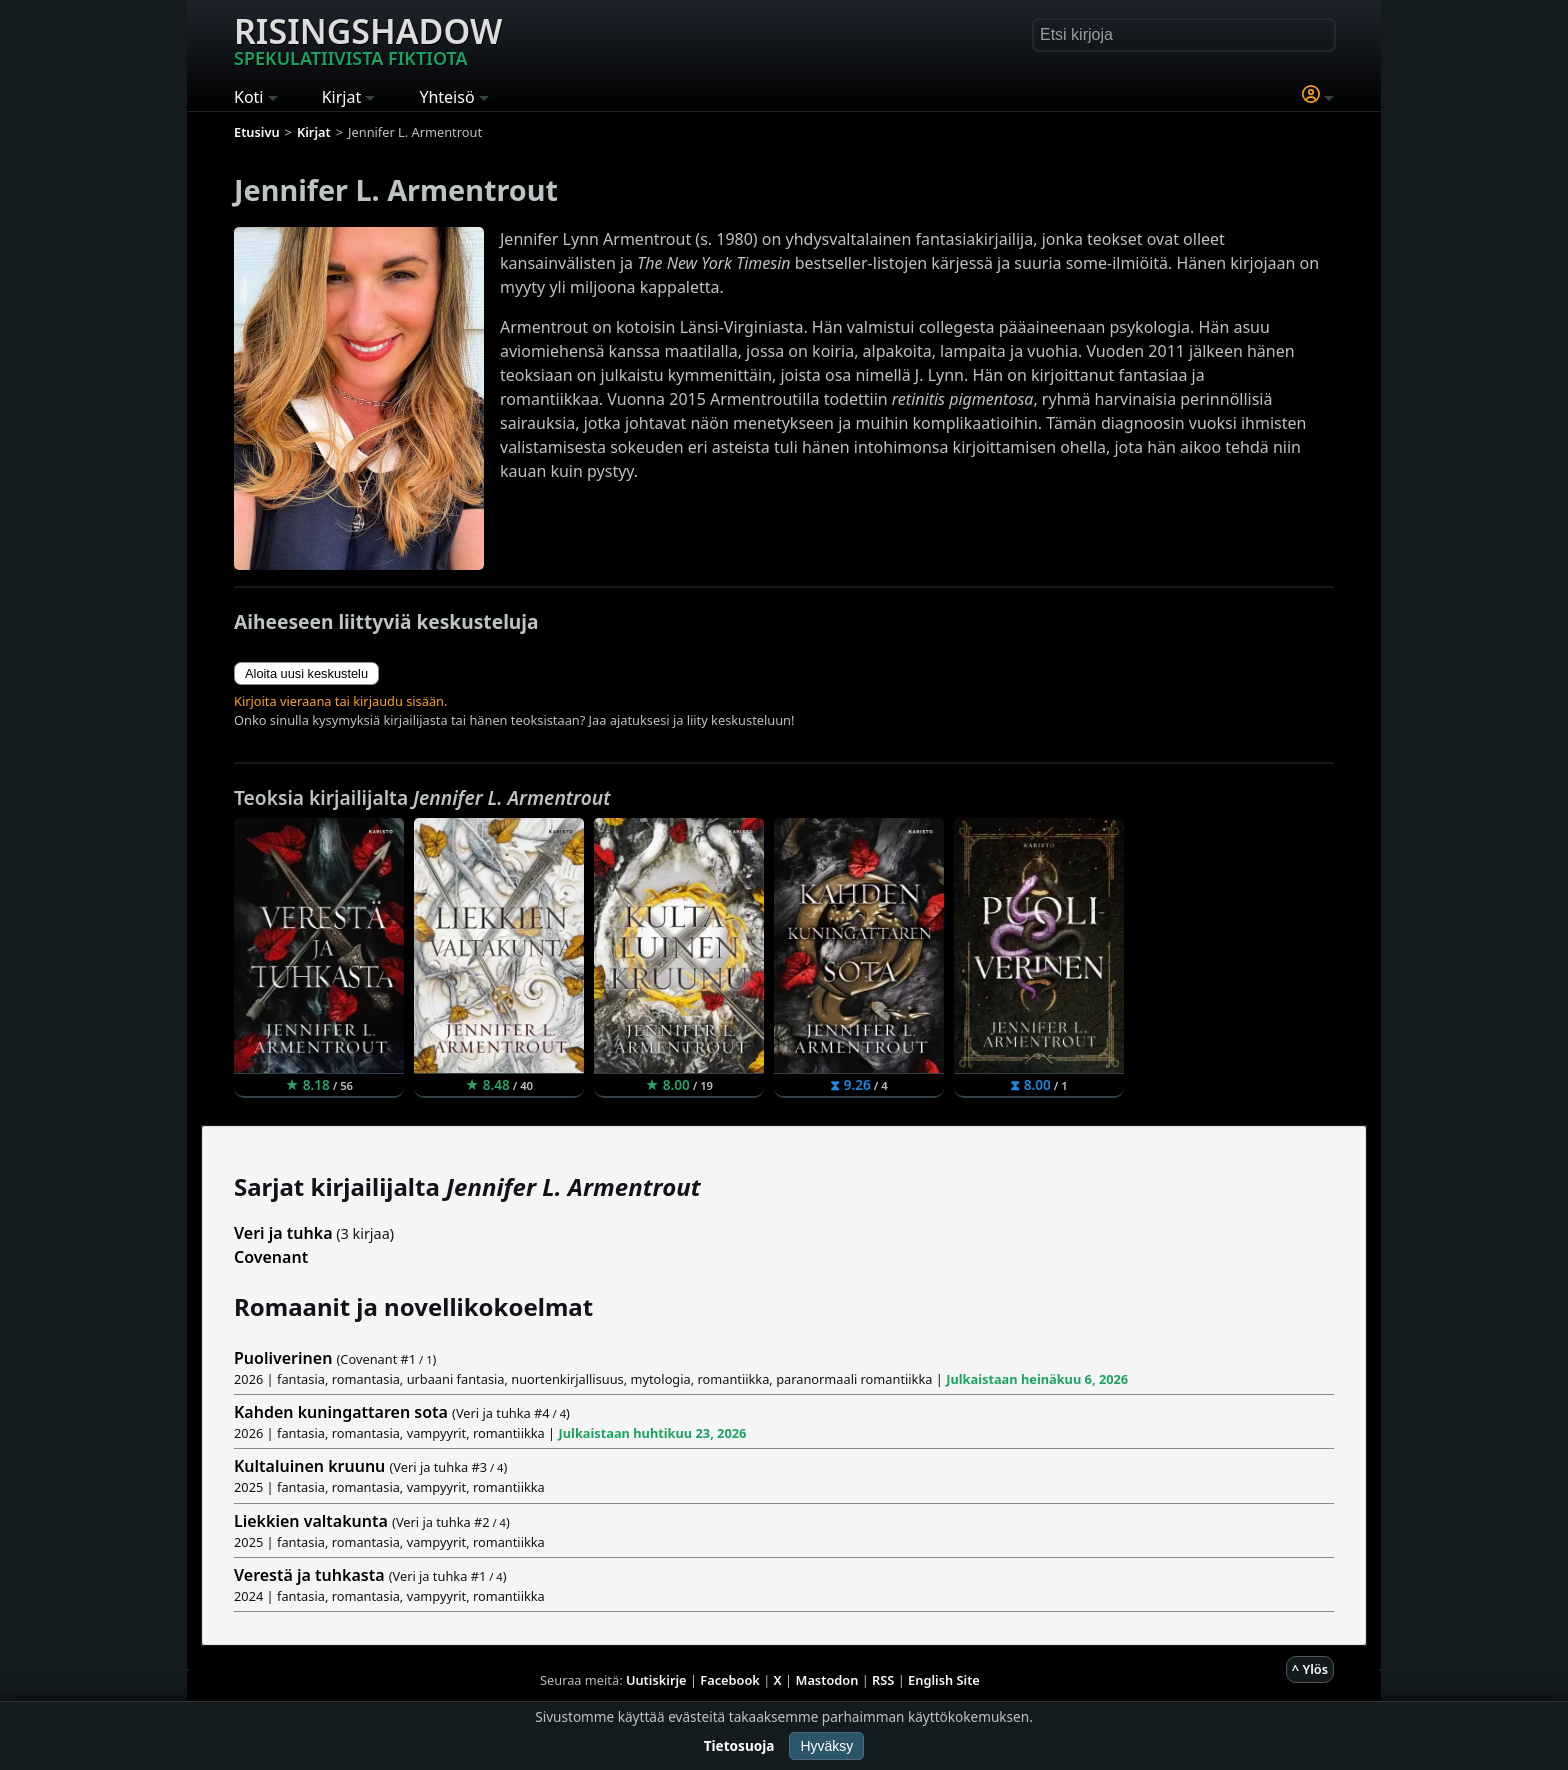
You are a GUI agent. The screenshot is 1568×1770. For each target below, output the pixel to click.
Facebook (730, 1680)
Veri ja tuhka (283, 1233)
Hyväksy (826, 1746)
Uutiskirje (656, 1680)
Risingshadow (368, 39)
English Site (944, 1680)
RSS (883, 1680)
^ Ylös (1310, 1669)
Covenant (271, 1257)
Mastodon (827, 1680)
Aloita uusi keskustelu (306, 673)
